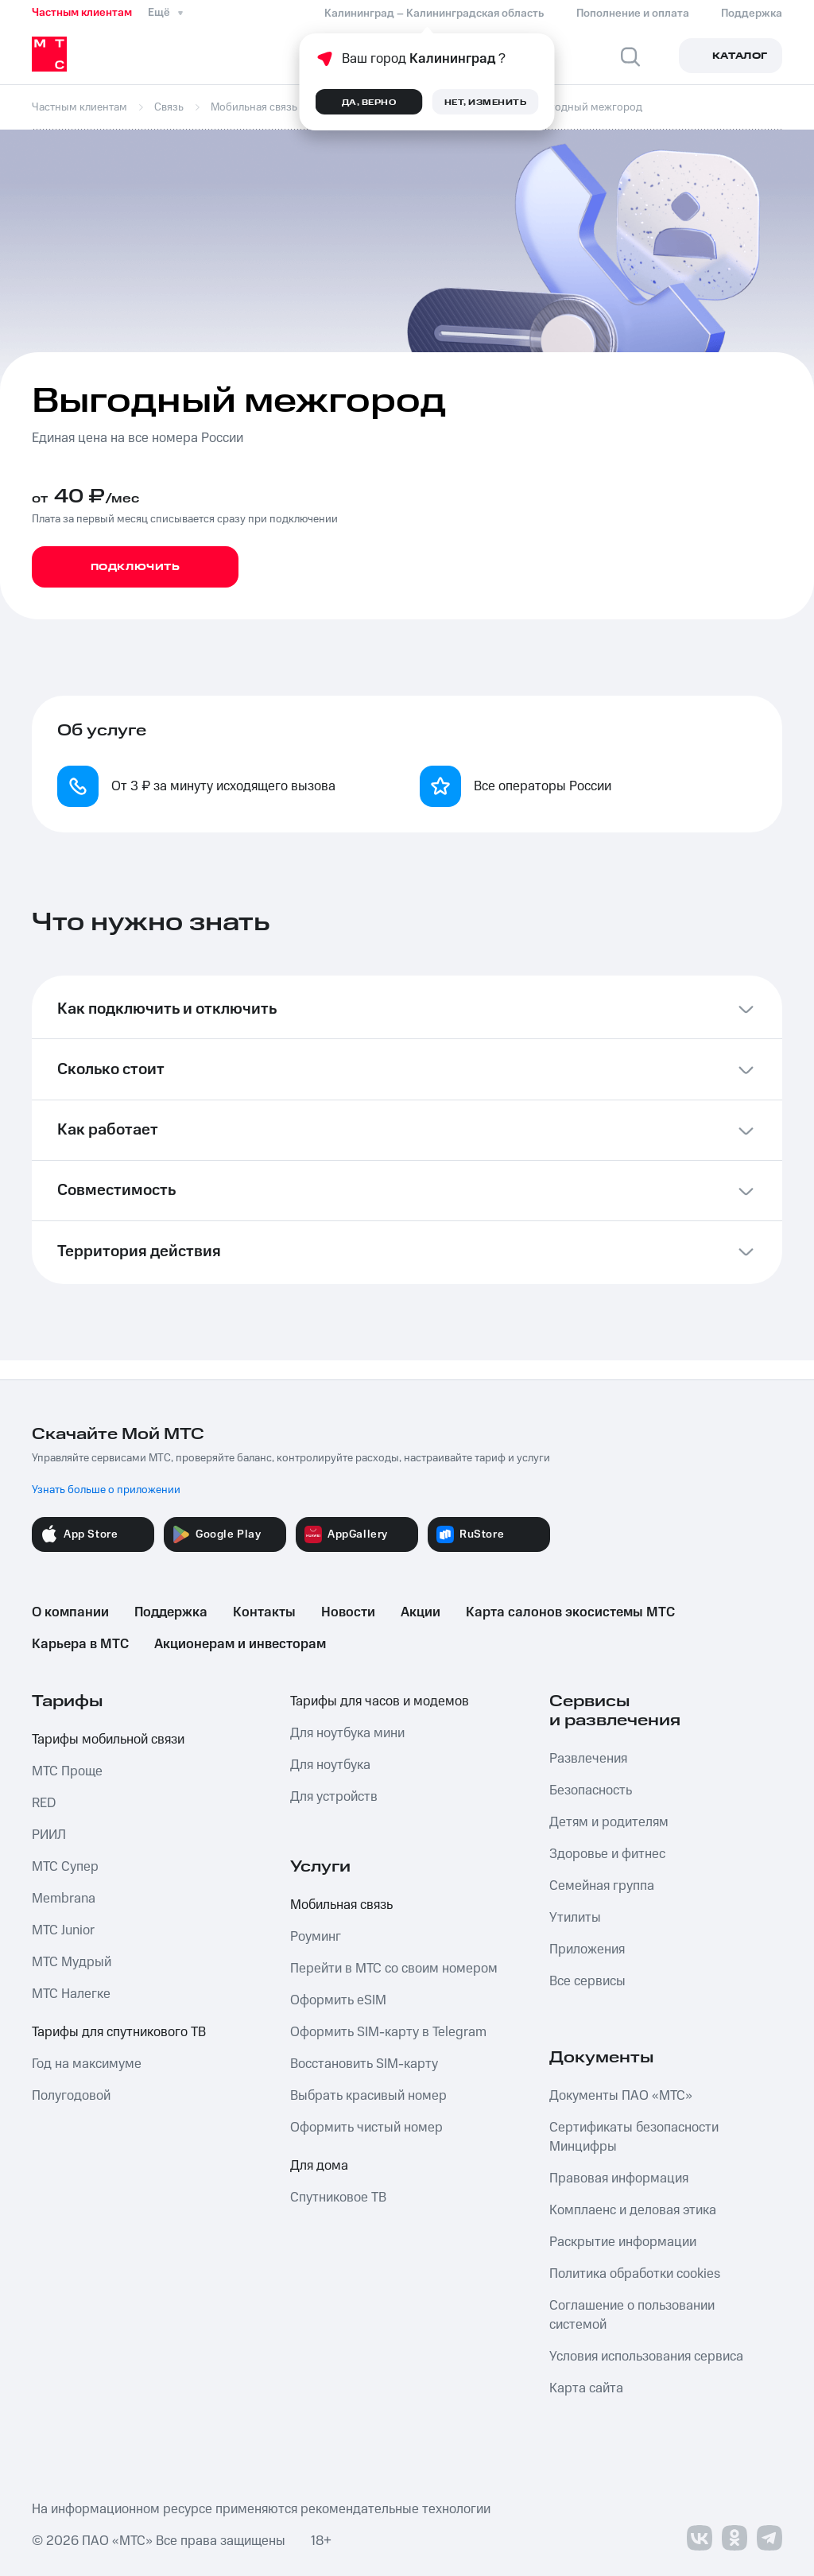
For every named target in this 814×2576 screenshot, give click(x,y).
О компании (70, 1612)
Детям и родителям (609, 1822)
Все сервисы (587, 1981)
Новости (348, 1612)
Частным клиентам (82, 13)
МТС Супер (65, 1866)
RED (44, 1803)
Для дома (319, 2165)
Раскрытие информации (622, 2242)
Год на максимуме (86, 2064)
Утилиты (575, 1917)
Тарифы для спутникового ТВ (119, 2032)
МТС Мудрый (71, 1962)
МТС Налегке (71, 1994)
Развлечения (588, 1758)
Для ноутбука (330, 1765)
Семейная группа (601, 1885)
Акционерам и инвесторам (240, 1644)
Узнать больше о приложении (106, 1490)
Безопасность (590, 1790)
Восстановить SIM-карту (364, 2064)
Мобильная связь (341, 1905)
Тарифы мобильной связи (108, 1739)
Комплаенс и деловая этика (632, 2210)
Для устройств (334, 1796)
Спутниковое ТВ (338, 2197)
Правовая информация (618, 2178)
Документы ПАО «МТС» (620, 2095)
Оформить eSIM (338, 2000)
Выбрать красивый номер (368, 2095)
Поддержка (170, 1612)
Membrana (63, 1898)
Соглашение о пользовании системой (632, 2315)
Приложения (587, 1949)
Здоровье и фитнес (607, 1854)
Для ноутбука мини (347, 1733)
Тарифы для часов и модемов (379, 1701)
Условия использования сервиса (646, 2356)
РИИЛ (49, 1835)
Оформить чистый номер (366, 2127)
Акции (420, 1612)
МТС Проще (67, 1771)
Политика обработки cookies (634, 2273)
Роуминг (315, 1936)
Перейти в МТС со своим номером (394, 1968)
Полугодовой (71, 2095)
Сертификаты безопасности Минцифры (634, 2137)
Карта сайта (586, 2388)
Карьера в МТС (80, 1644)
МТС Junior (63, 1930)
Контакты (264, 1612)
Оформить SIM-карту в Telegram (388, 2032)
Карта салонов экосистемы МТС (570, 1612)
